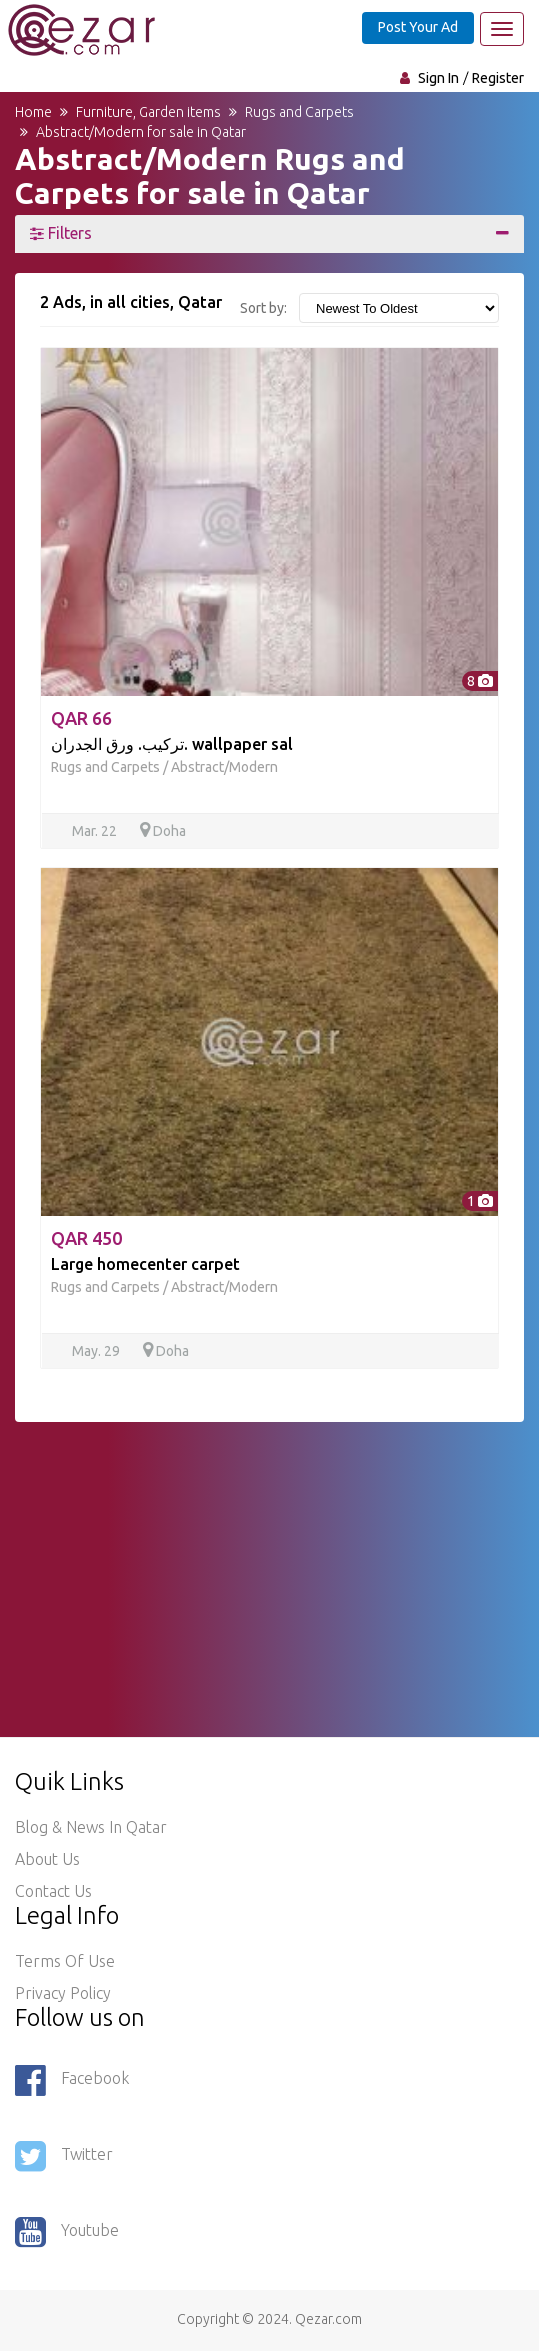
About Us (47, 1859)
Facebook (72, 2080)
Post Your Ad (418, 27)
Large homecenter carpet (145, 1264)
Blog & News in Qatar (91, 1827)
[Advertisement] (269, 1562)
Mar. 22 (96, 831)
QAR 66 (81, 718)
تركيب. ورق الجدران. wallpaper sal (172, 744)
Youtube (67, 2232)
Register (498, 78)
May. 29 (97, 1351)
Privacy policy (63, 1993)
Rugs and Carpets (105, 767)
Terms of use (65, 1961)
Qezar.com (328, 2319)
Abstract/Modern (224, 767)
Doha (163, 831)
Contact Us (53, 1891)
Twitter (64, 2156)
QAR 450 (86, 1238)
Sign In (438, 78)
